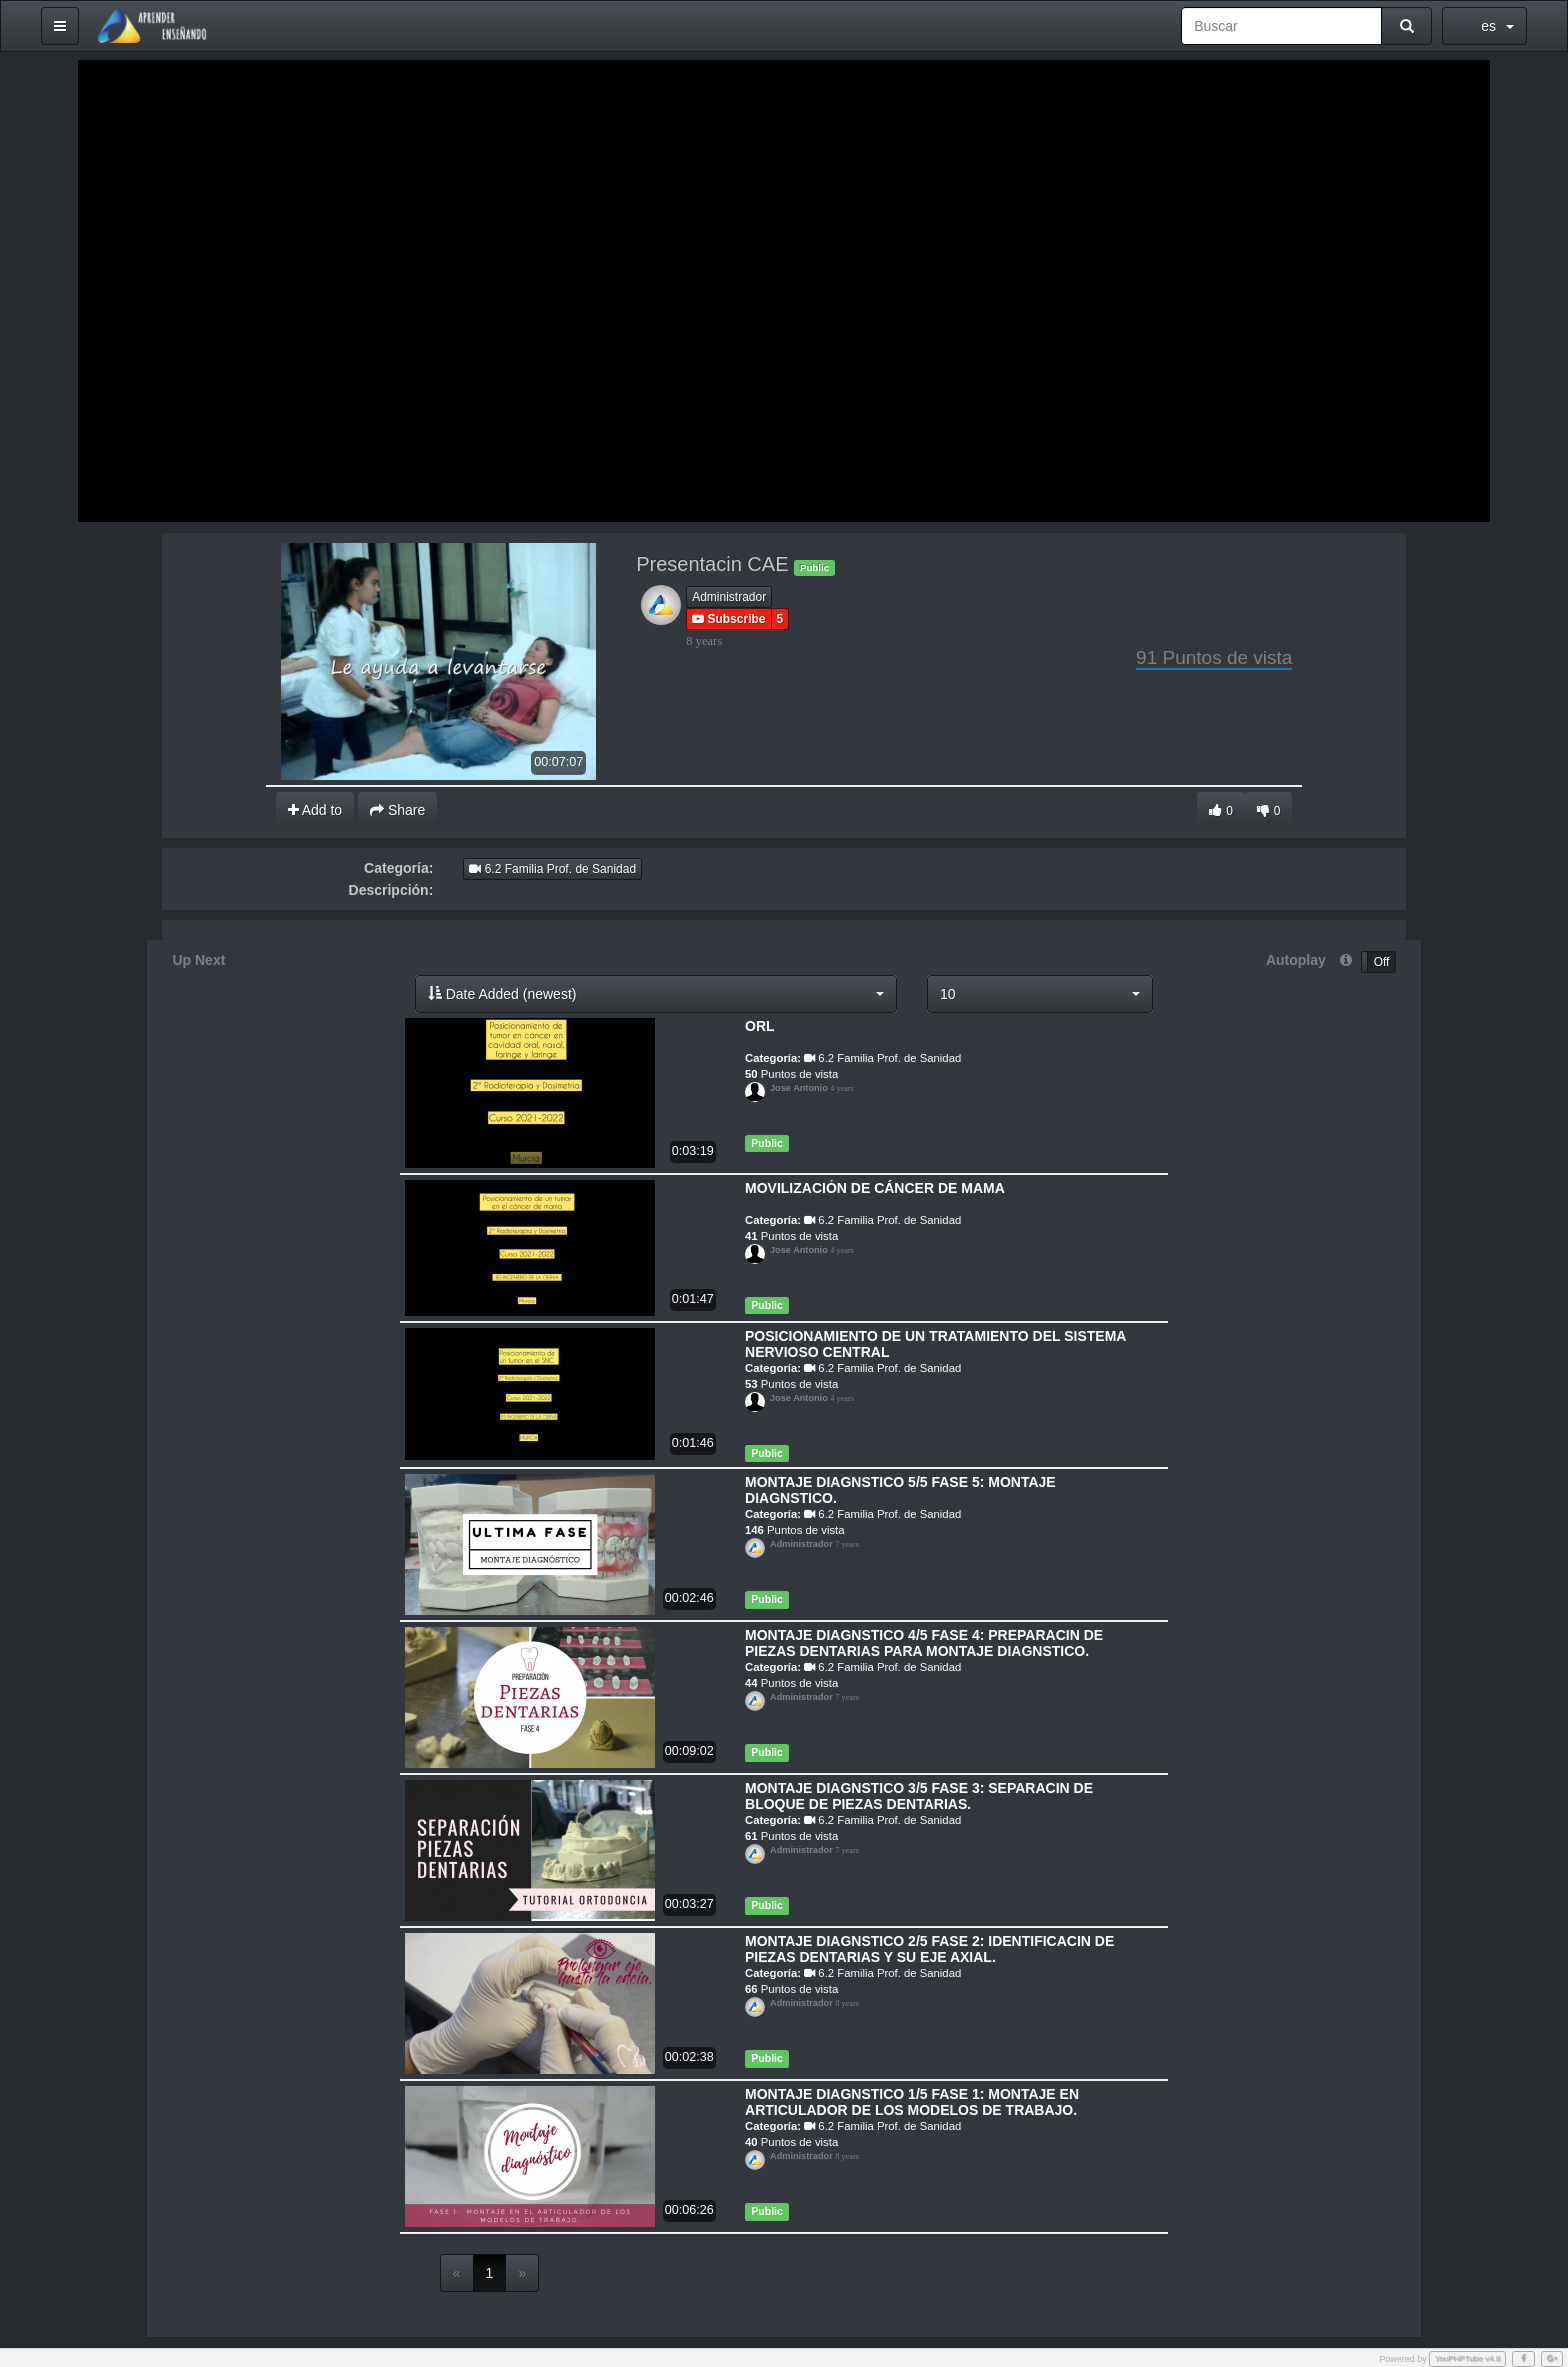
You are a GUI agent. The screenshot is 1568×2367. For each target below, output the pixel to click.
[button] (658, 992)
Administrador (729, 595)
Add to (315, 808)
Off (1382, 960)
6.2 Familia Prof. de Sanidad (552, 868)
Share (397, 808)
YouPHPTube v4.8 (1468, 2356)
